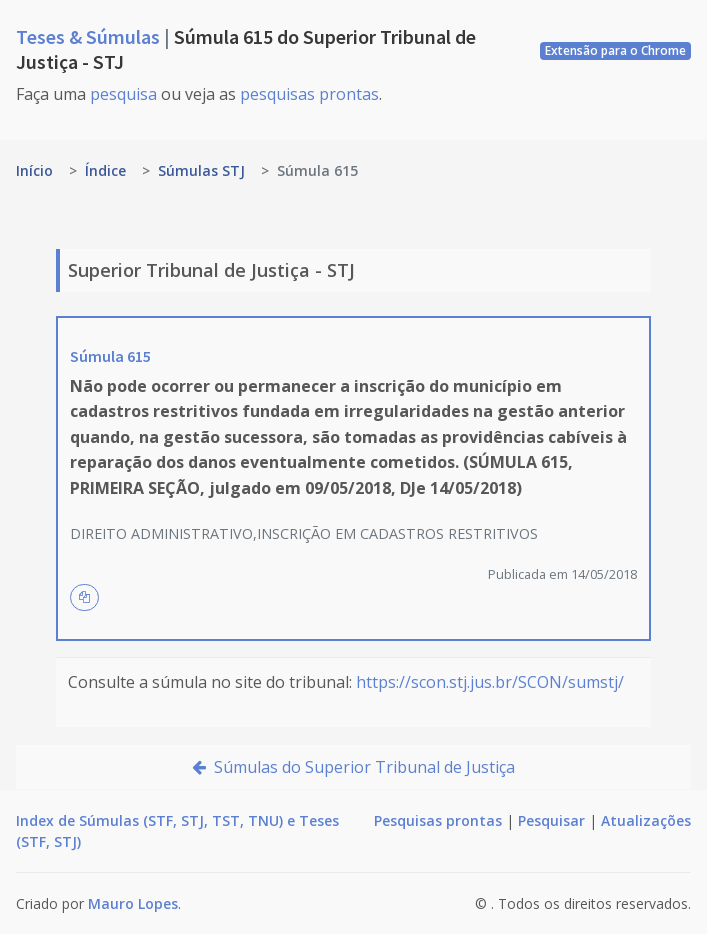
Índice (105, 170)
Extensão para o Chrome (615, 50)
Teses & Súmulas (90, 36)
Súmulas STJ (201, 170)
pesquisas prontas (309, 94)
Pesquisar (551, 820)
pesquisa (123, 94)
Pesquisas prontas (438, 820)
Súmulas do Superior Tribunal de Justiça (353, 767)
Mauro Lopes (133, 903)
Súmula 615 (110, 356)
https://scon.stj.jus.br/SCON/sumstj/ (490, 682)
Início (34, 170)
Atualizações (646, 820)
